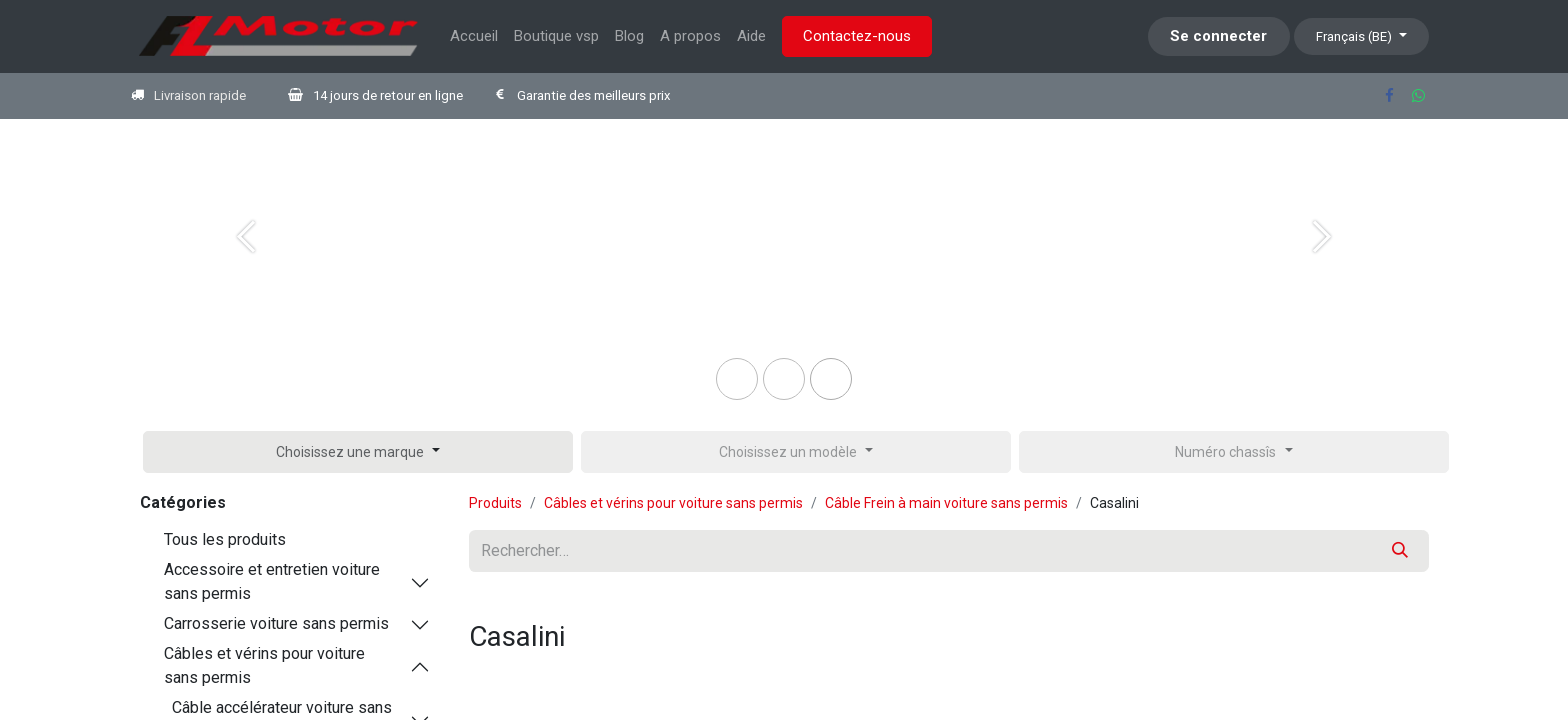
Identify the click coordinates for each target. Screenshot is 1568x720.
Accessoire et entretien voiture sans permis (272, 581)
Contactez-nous (857, 36)
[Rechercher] (1400, 551)
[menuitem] (474, 36)
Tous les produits (225, 539)
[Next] (1322, 269)
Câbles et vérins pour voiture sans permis (264, 665)
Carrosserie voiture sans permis (276, 623)
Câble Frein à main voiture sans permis (946, 503)
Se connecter (1218, 36)
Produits (495, 503)
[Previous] (246, 269)
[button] (358, 452)
